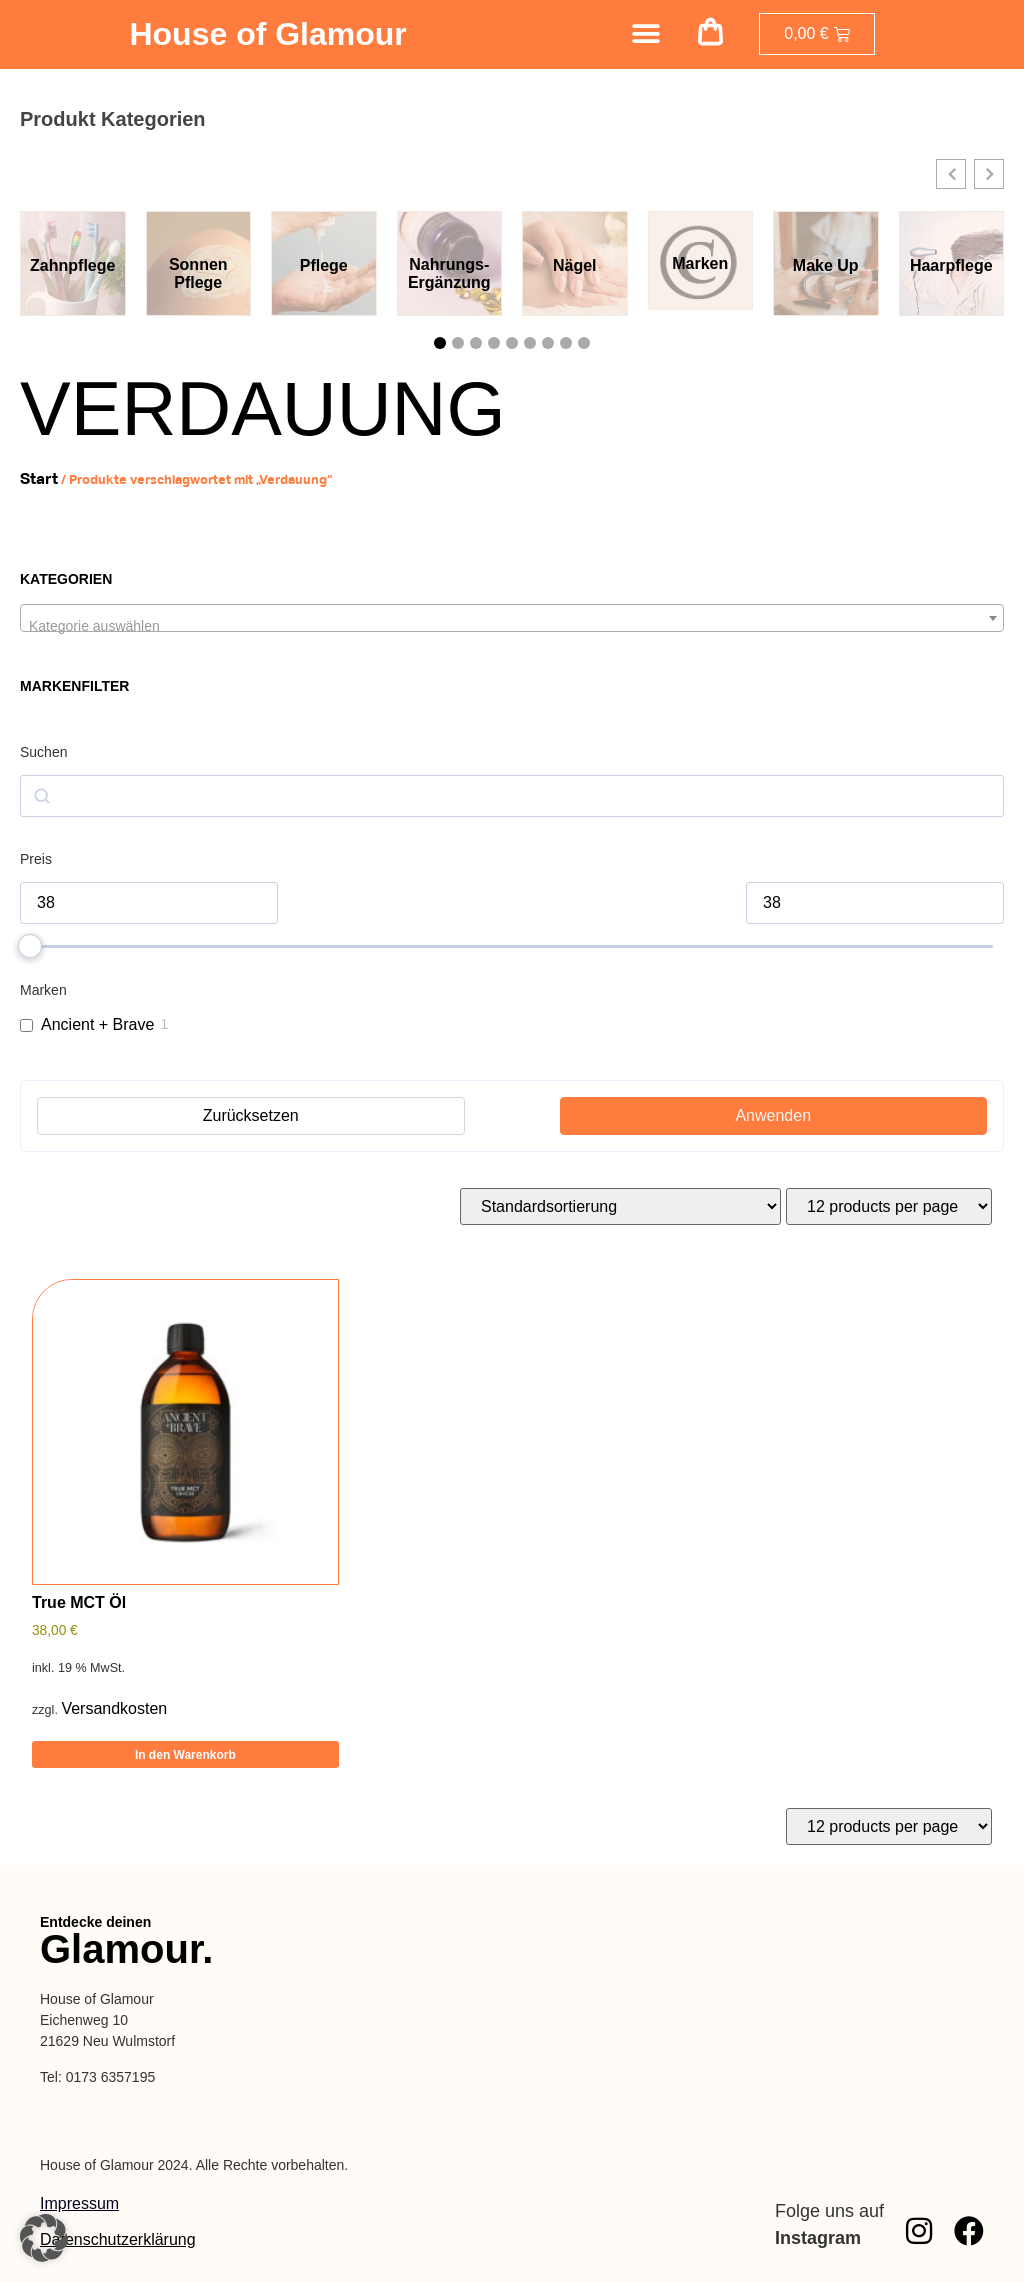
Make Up (826, 265)
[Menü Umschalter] (646, 34)
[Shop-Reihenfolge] (620, 1206)
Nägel (575, 265)
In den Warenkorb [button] (185, 1755)
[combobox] (512, 618)
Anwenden (773, 1115)
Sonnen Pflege (198, 273)
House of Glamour (267, 34)
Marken (700, 263)
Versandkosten (114, 1708)
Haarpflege (951, 265)
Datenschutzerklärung (118, 2239)
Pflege (324, 265)
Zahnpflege (72, 265)
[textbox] (512, 626)
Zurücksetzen (251, 1115)
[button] (711, 34)
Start (39, 478)
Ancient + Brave (97, 1024)
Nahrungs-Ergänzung (449, 273)
